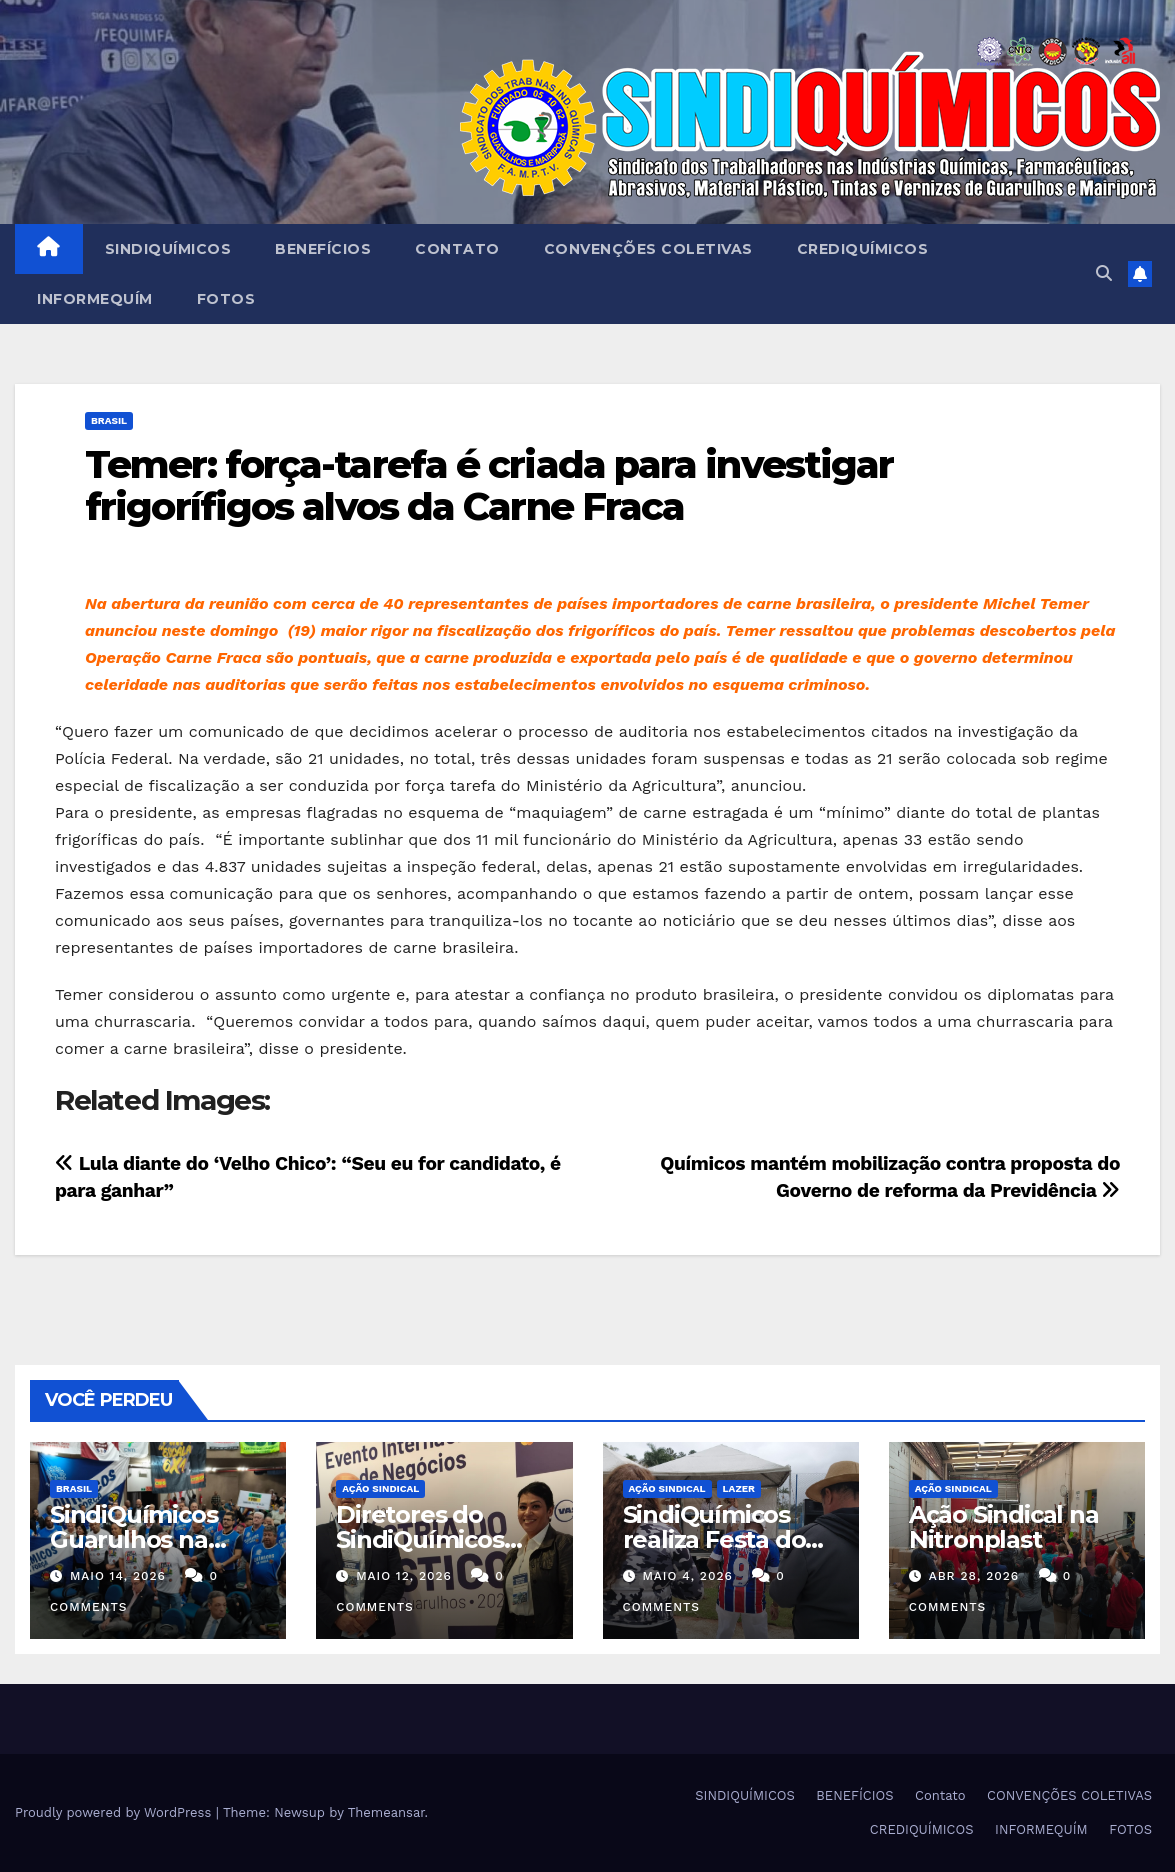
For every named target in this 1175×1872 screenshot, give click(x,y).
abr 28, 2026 (974, 1576)
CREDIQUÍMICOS (863, 249)
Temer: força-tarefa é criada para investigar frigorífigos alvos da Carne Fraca (489, 485)
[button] (1104, 273)
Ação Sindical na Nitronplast (1004, 1527)
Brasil (109, 420)
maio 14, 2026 (118, 1576)
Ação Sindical (380, 1488)
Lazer (739, 1488)
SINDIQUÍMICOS (168, 249)
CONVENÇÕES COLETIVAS (648, 249)
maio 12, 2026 (404, 1576)
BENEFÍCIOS (323, 249)
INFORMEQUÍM (95, 299)
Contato (457, 249)
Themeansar (386, 1812)
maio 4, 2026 (687, 1576)
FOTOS (226, 299)
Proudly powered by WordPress (115, 1812)
